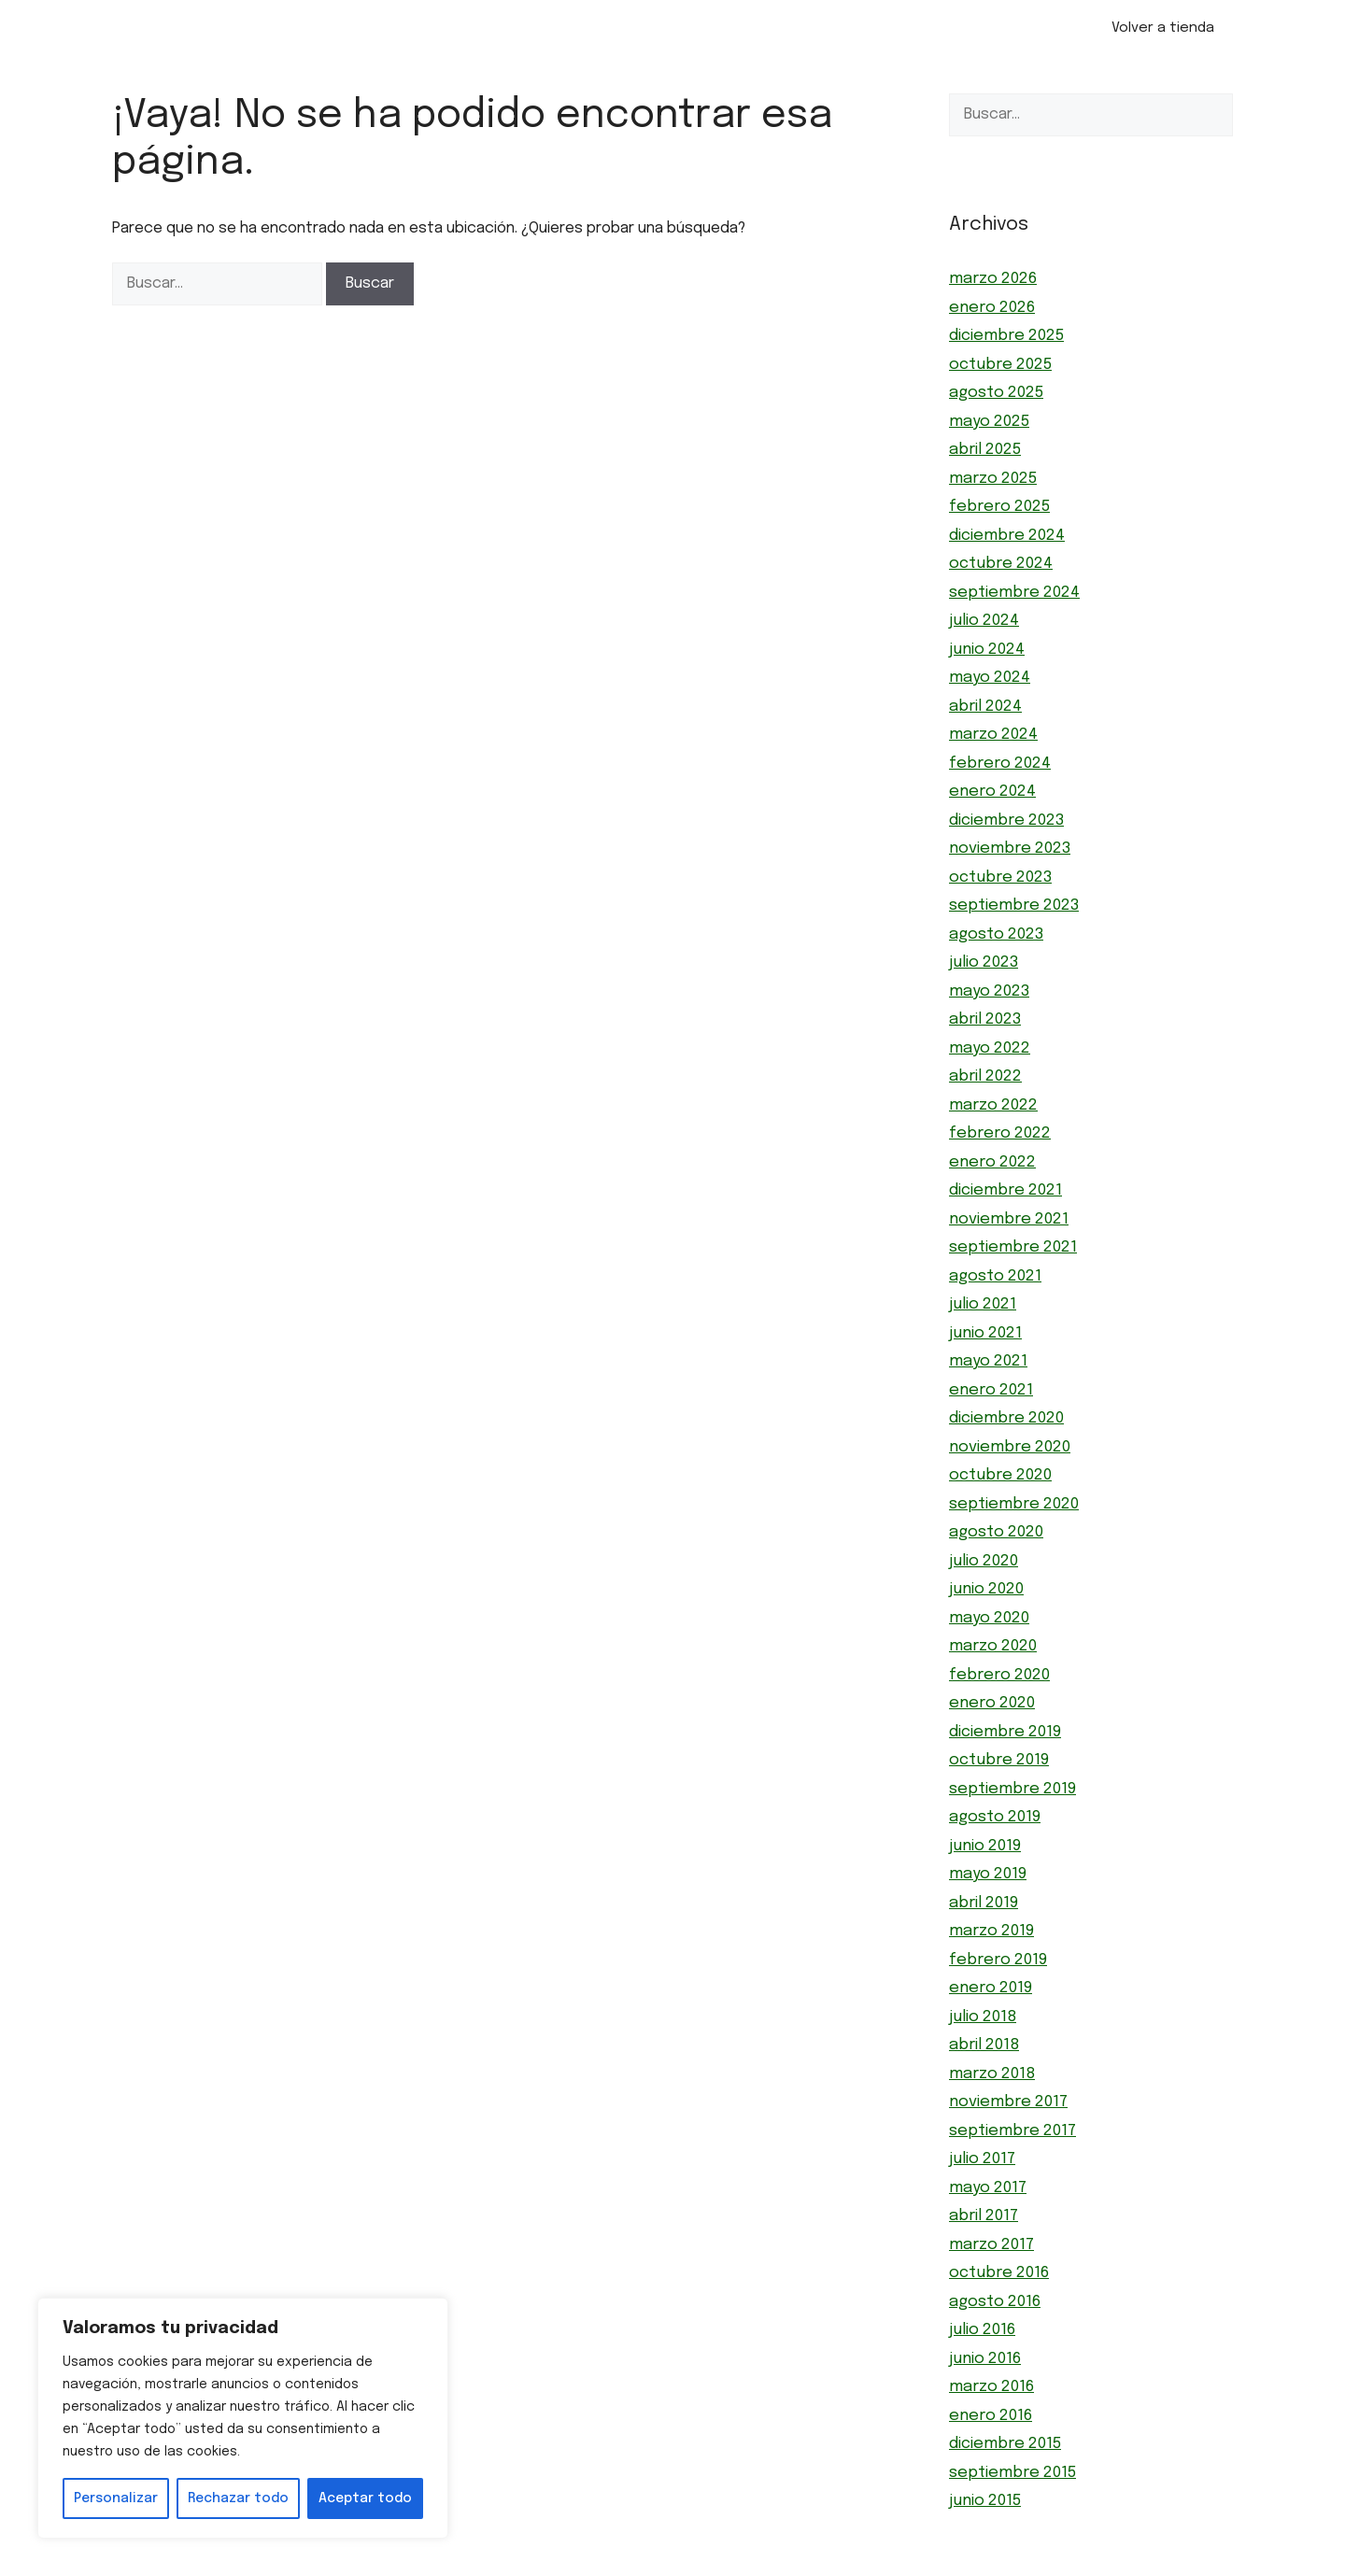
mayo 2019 (987, 1874)
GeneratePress (776, 2565)
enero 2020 (992, 1703)
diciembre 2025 (1006, 336)
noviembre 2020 (1009, 1447)
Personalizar (116, 2498)
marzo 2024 (993, 735)
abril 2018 (984, 2045)
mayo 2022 (989, 1048)
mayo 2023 (989, 991)
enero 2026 (992, 308)
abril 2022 (985, 1076)
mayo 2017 (987, 2188)
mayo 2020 (989, 1618)
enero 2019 (990, 1988)
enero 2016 (990, 2416)
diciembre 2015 (1005, 2444)
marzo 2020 (993, 1646)
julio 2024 (984, 621)
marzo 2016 (991, 2387)
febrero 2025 (999, 507)
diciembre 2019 (1005, 1732)
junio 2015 (985, 2501)
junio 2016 (985, 2359)
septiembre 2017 (1012, 2131)
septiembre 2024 (1014, 593)
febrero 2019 (998, 1960)
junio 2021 (985, 1333)
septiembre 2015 (1012, 2473)
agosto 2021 (995, 1276)
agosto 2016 (995, 2302)
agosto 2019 (995, 1817)
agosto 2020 (996, 1532)
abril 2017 (983, 2216)
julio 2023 (983, 962)
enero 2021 (991, 1390)
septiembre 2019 (1012, 1789)
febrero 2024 (1000, 763)
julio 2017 (982, 2159)
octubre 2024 (1001, 564)
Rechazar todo (238, 2498)
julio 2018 (982, 2017)
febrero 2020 (999, 1675)
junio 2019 (985, 1846)
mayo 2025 (989, 422)
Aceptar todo (365, 2498)
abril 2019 (983, 1903)
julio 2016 (982, 2330)
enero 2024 (992, 792)
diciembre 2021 (1005, 1190)
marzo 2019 (991, 1931)
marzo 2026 (993, 279)
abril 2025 (985, 450)
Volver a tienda (1162, 28)
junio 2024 (987, 650)
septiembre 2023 (1014, 905)
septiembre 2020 (1014, 1504)
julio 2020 (983, 1561)
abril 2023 (985, 1019)
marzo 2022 (993, 1105)
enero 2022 (992, 1162)
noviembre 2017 (1008, 2102)
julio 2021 (982, 1304)
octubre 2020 (1000, 1475)
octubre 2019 (999, 1760)
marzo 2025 (993, 479)
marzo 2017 (991, 2245)
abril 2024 (985, 707)
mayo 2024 (989, 678)
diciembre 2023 (1006, 820)
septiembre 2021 (1013, 1247)
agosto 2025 (996, 393)
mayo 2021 (988, 1361)
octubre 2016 (999, 2273)
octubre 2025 (1000, 365)
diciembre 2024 (1007, 536)
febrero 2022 (1000, 1133)
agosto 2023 (996, 934)
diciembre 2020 (1006, 1418)
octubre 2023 (1000, 877)
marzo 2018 (992, 2074)
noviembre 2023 (1009, 848)
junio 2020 (986, 1589)
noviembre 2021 (1009, 1219)
